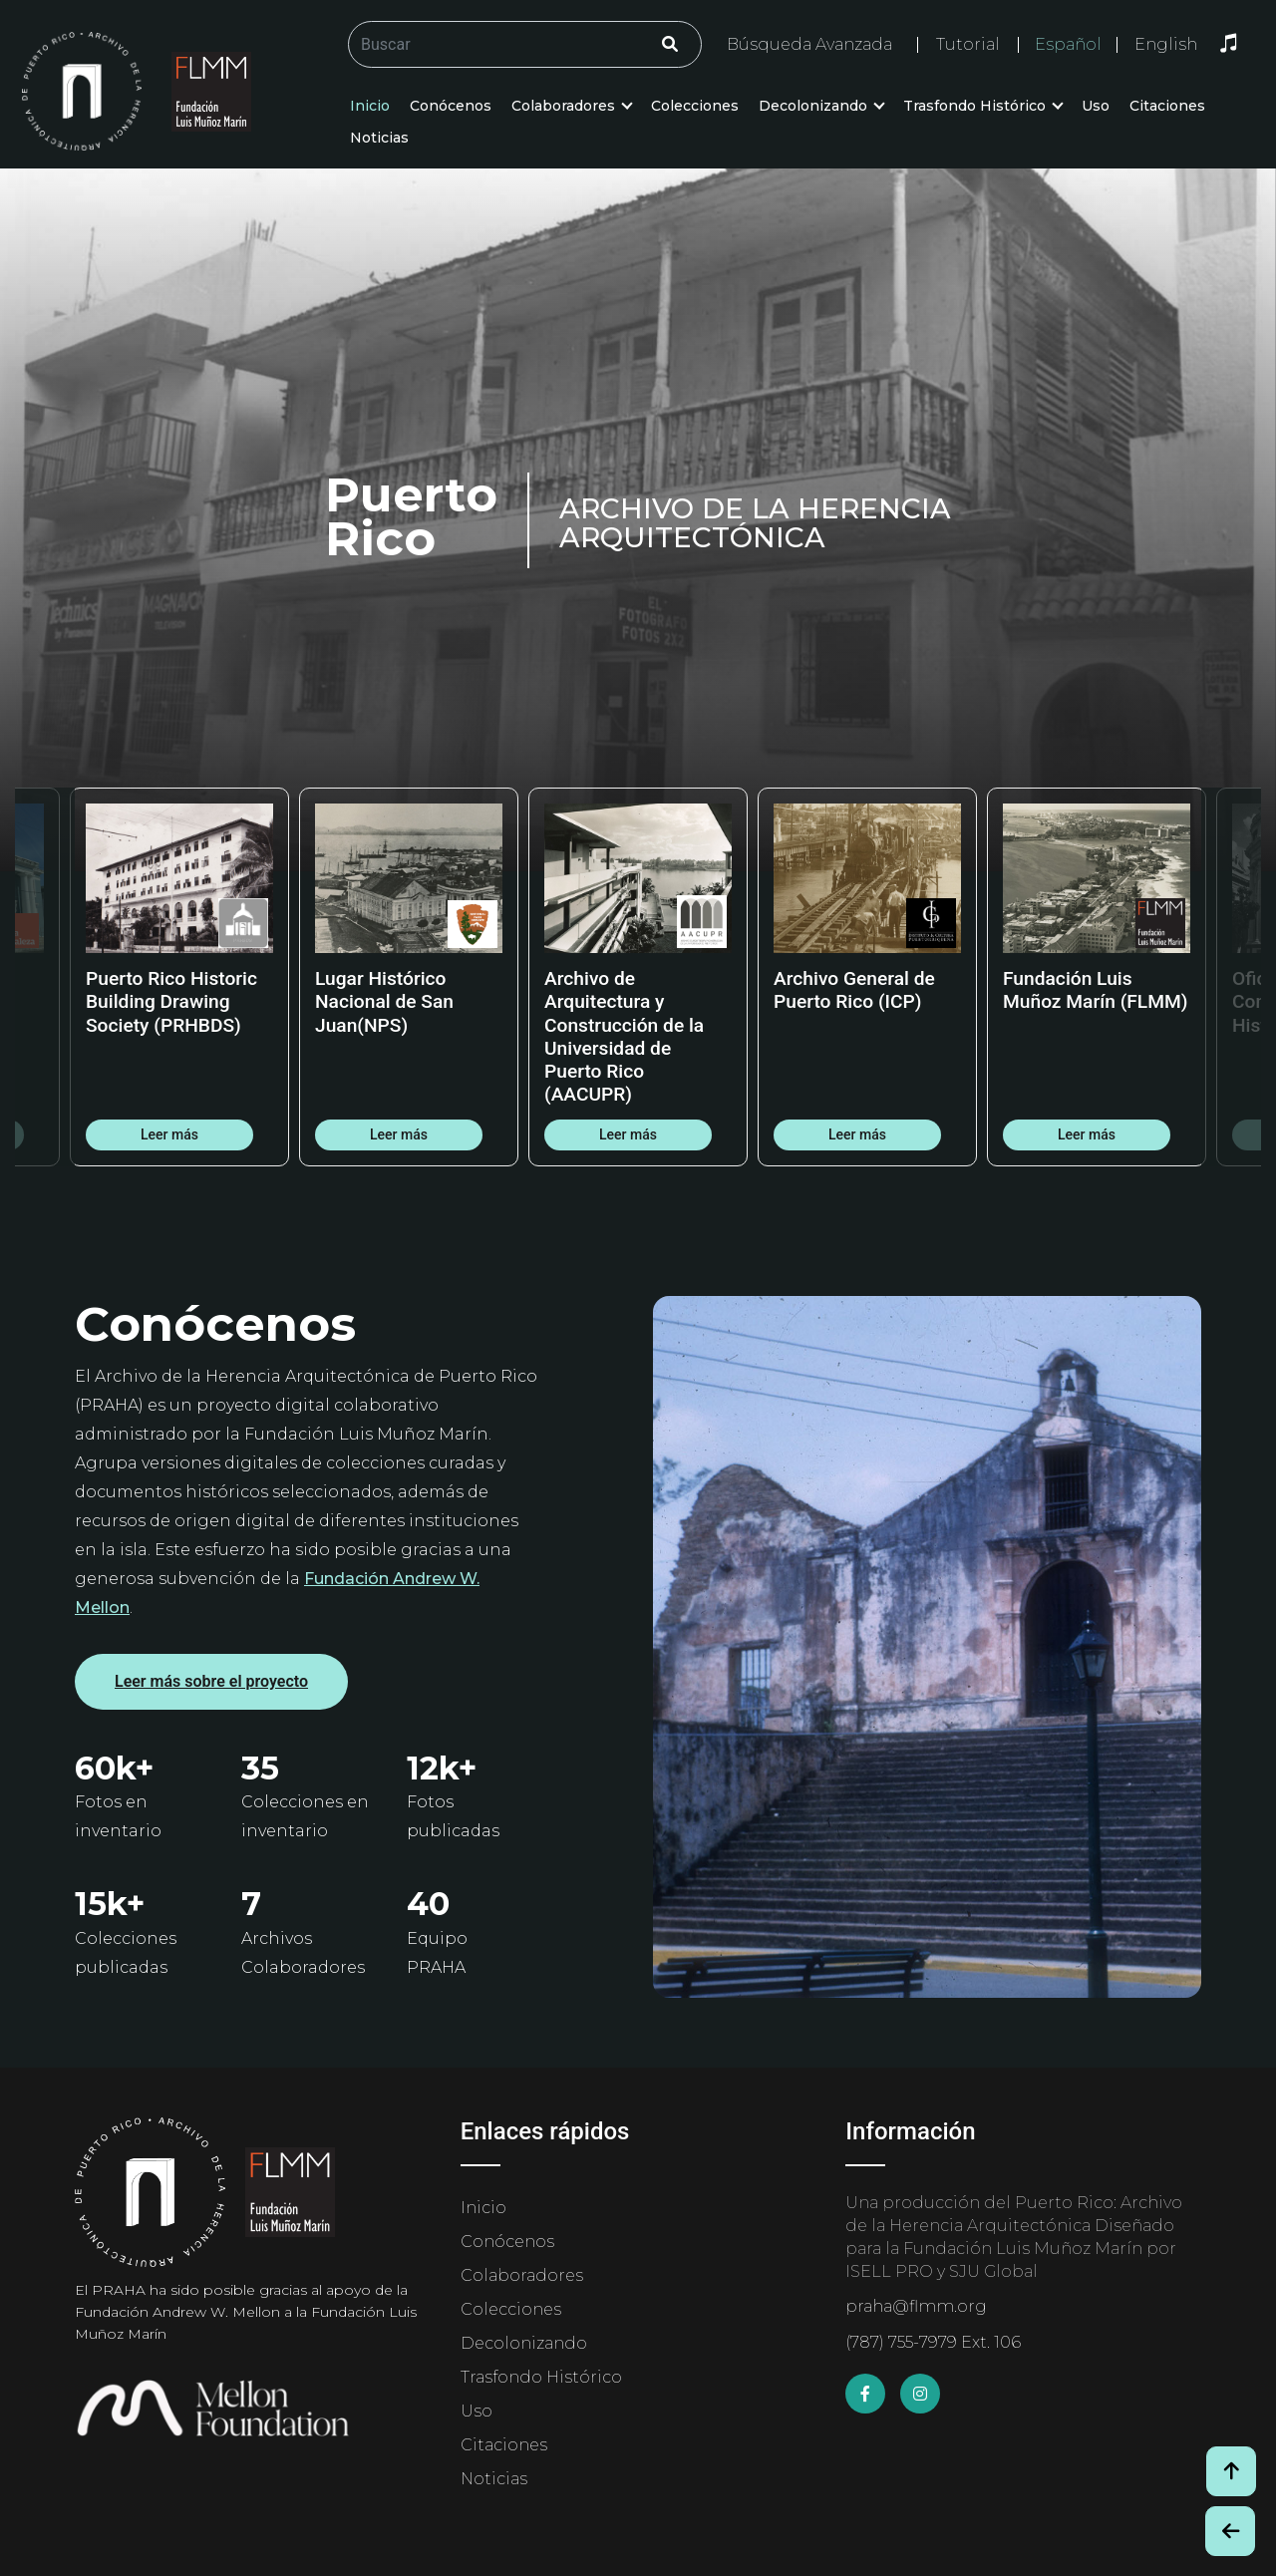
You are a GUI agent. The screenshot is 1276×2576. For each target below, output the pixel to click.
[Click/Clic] (670, 44)
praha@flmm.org (916, 2306)
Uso (1096, 106)
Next (1231, 977)
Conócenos (450, 106)
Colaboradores (563, 106)
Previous (45, 977)
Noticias (379, 138)
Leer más (169, 1134)
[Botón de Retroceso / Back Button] (1230, 2531)
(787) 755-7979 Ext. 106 (933, 2342)
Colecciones (695, 106)
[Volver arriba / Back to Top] (1231, 2471)
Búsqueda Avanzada (809, 44)
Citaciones (1167, 106)
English (1165, 45)
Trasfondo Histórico (974, 106)
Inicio (370, 106)
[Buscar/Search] (525, 44)
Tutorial (968, 44)
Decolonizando (813, 106)
